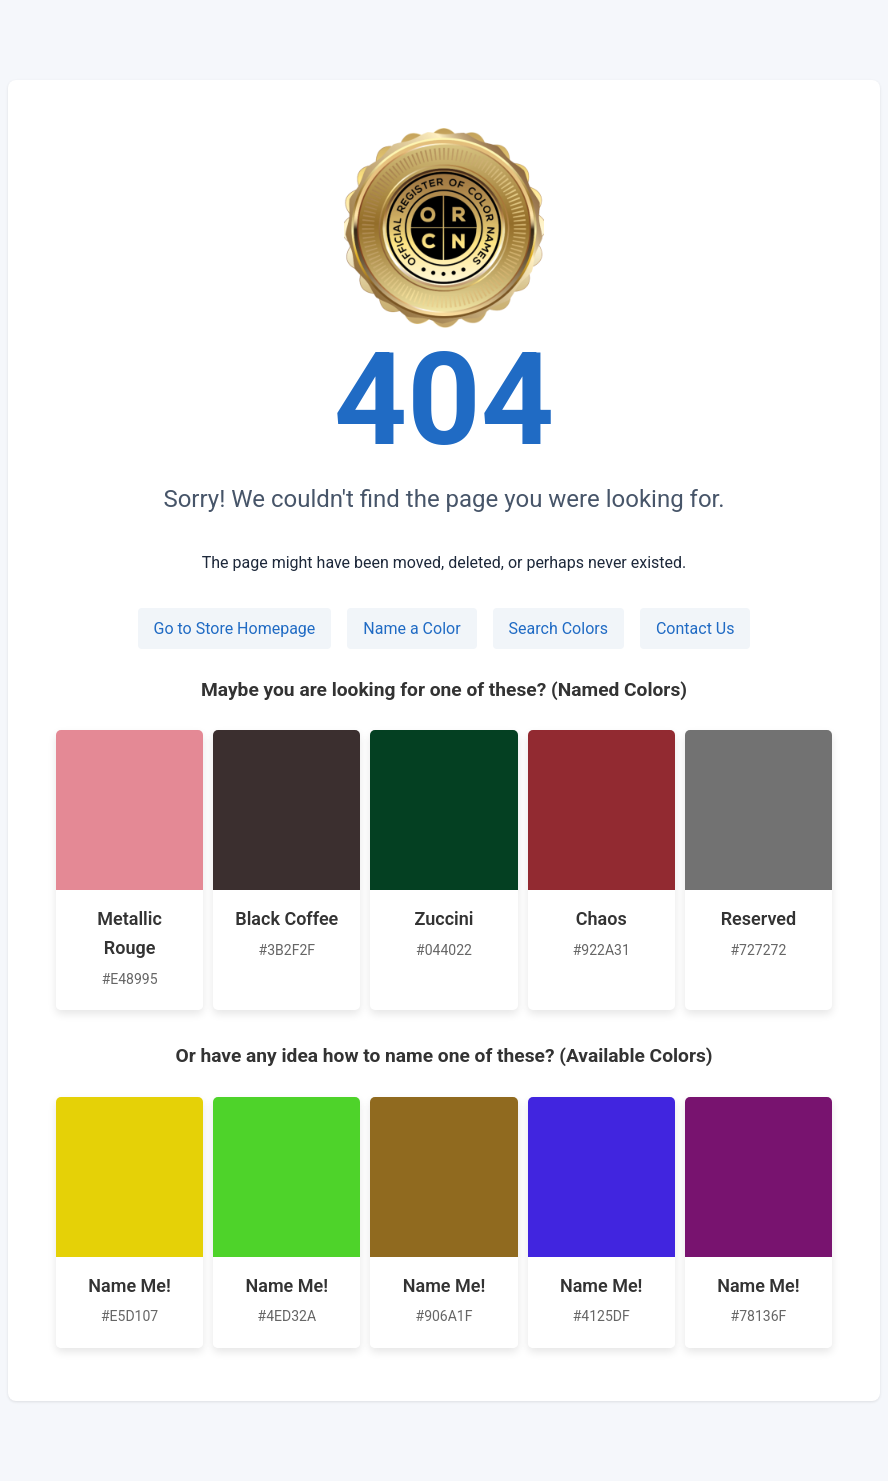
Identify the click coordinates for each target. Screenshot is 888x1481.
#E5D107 (129, 1316)
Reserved (758, 918)
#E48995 (130, 979)
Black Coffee (286, 918)
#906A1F (444, 1316)
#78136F (759, 1316)
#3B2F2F (287, 950)
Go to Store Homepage (235, 628)
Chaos (601, 918)
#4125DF (601, 1316)
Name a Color (411, 628)
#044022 (444, 950)
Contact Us (695, 628)
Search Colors (558, 628)
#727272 (758, 950)
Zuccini (444, 918)
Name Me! (129, 1285)
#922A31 (601, 950)
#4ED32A (287, 1316)
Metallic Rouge (129, 933)
